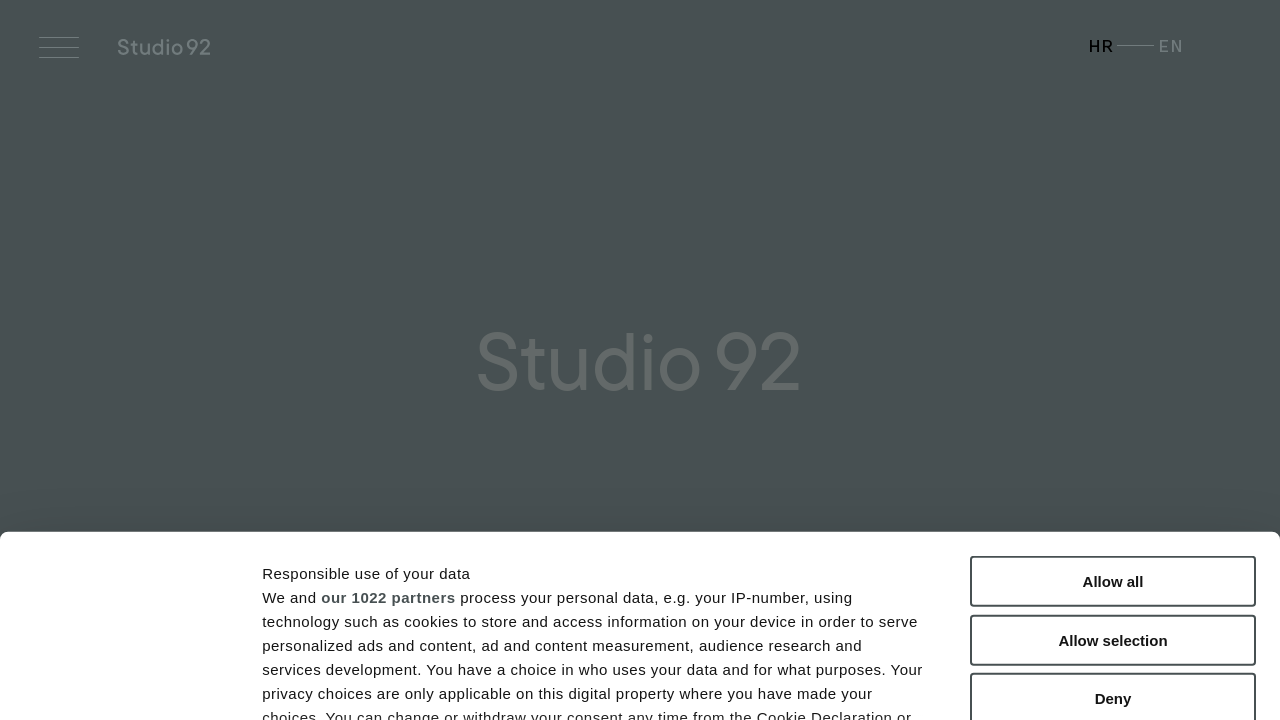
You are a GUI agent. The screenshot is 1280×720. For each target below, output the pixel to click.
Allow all (1113, 411)
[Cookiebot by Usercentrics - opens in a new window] (129, 681)
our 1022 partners (388, 426)
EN (1171, 46)
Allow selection (1112, 469)
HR (1101, 46)
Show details (1049, 680)
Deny (1113, 528)
